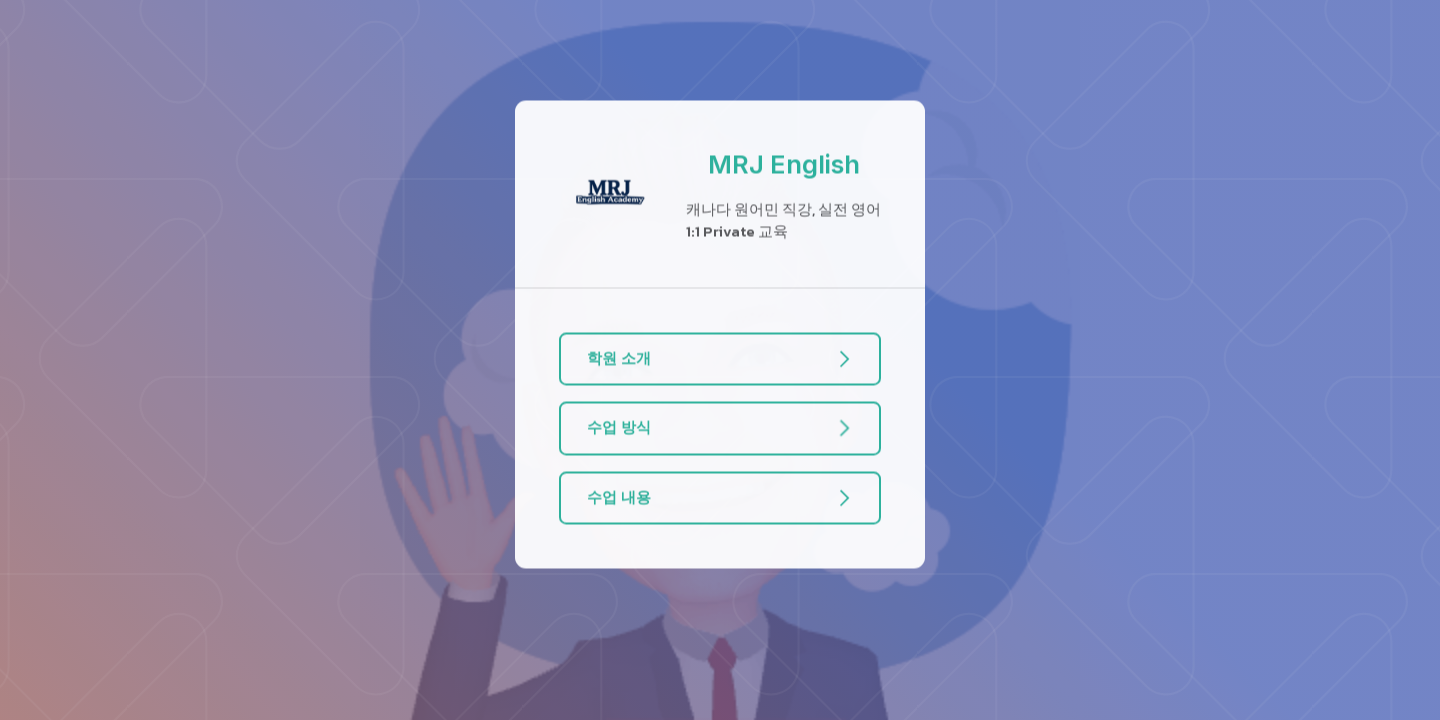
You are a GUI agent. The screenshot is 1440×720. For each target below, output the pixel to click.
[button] (720, 359)
